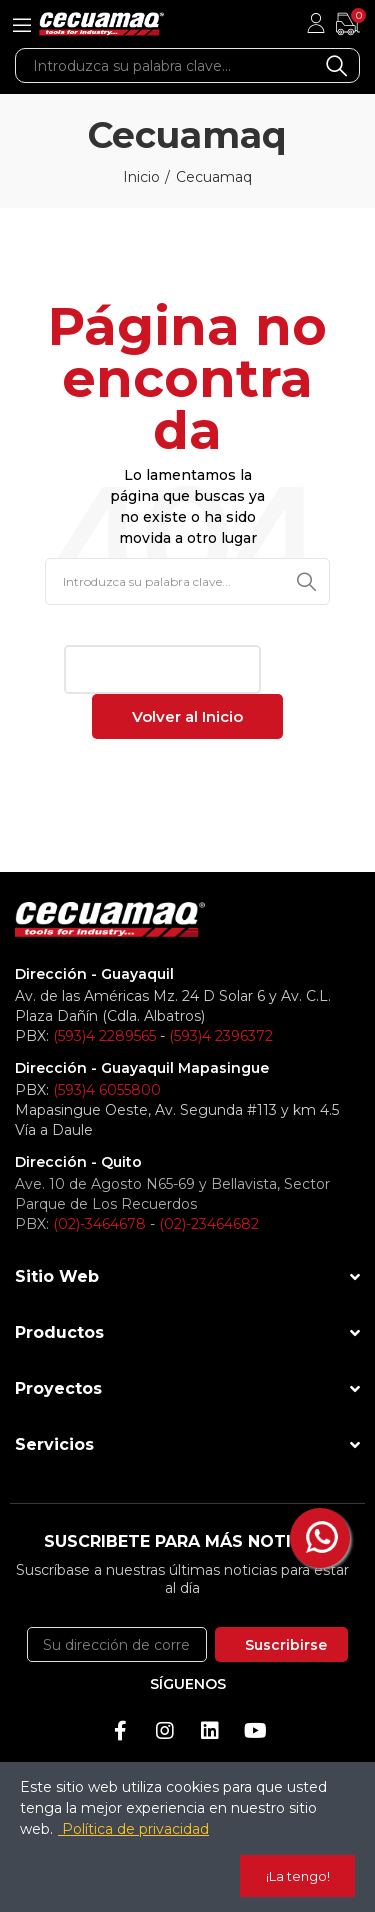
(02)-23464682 (209, 1224)
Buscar (337, 65)
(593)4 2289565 (104, 1036)
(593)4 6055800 (107, 1090)
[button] (162, 669)
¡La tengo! (298, 1876)
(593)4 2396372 (221, 1036)
